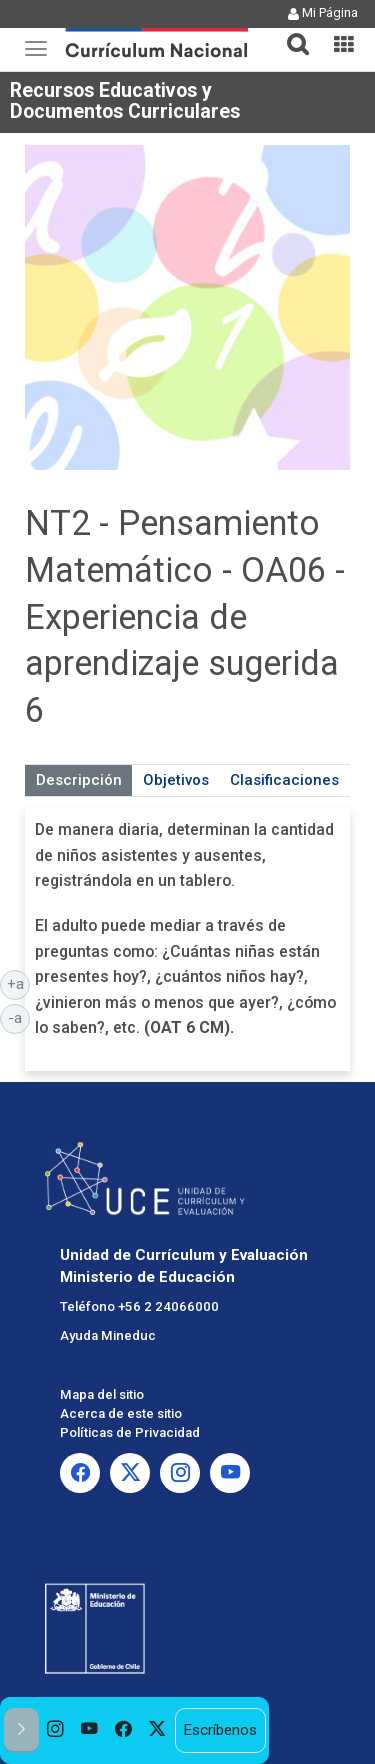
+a (19, 983)
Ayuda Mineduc (108, 1335)
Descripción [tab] (79, 780)
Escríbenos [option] (220, 1730)
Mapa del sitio (102, 1394)
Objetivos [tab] (176, 780)
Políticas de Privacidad (130, 1432)
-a (19, 1017)
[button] (290, 32)
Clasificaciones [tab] (284, 780)
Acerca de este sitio (121, 1413)
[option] (56, 1730)
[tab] (290, 32)
